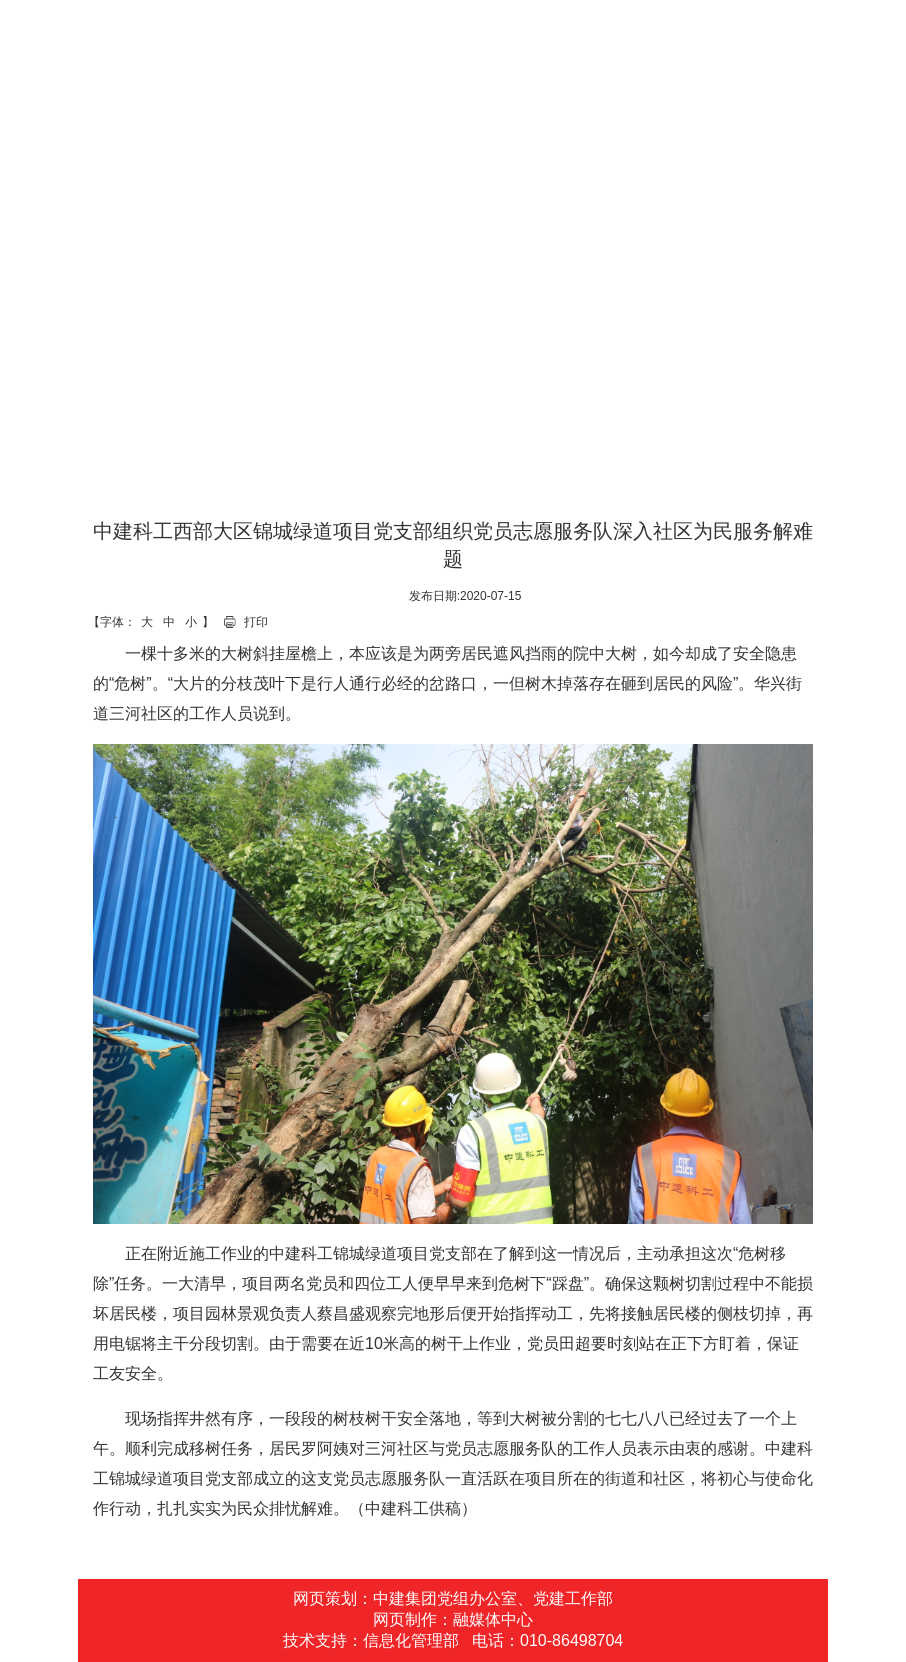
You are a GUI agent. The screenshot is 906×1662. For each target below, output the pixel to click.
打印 (256, 622)
